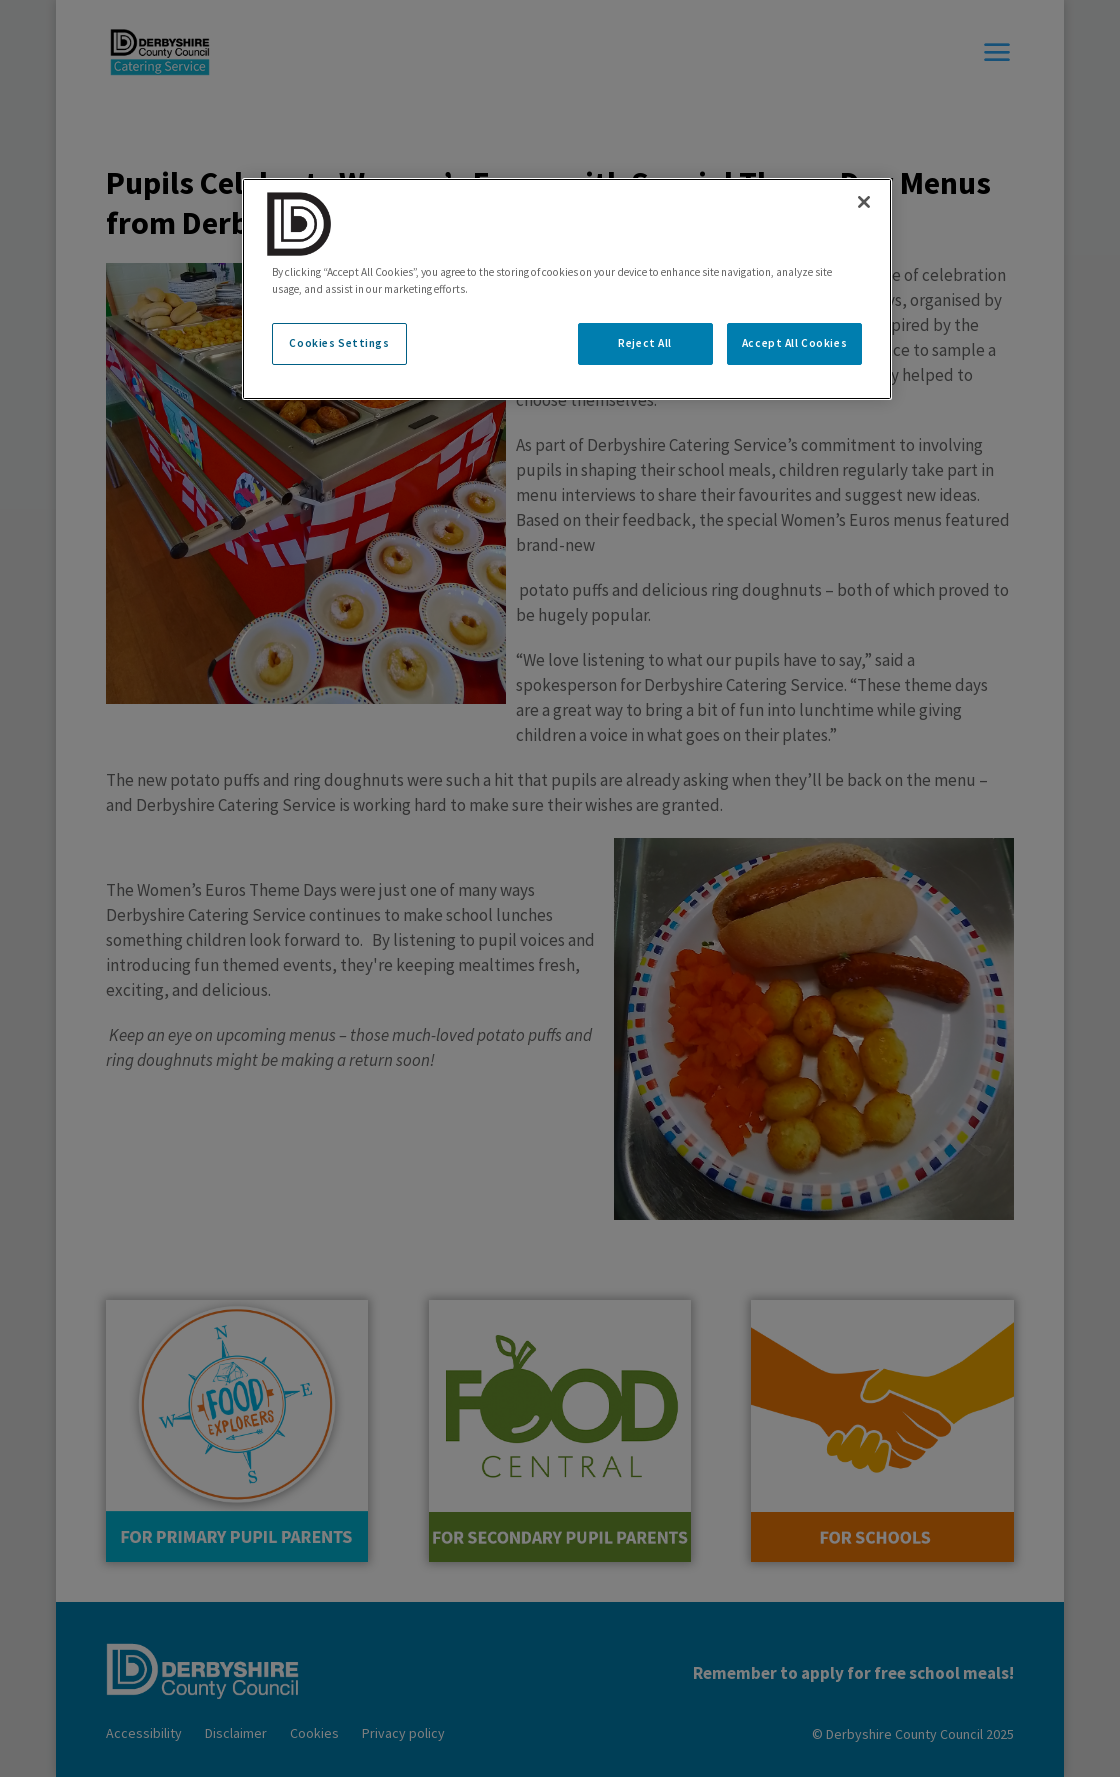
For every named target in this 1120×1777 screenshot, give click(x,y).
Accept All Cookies (794, 343)
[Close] (864, 202)
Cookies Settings (339, 343)
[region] (567, 289)
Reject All (645, 343)
